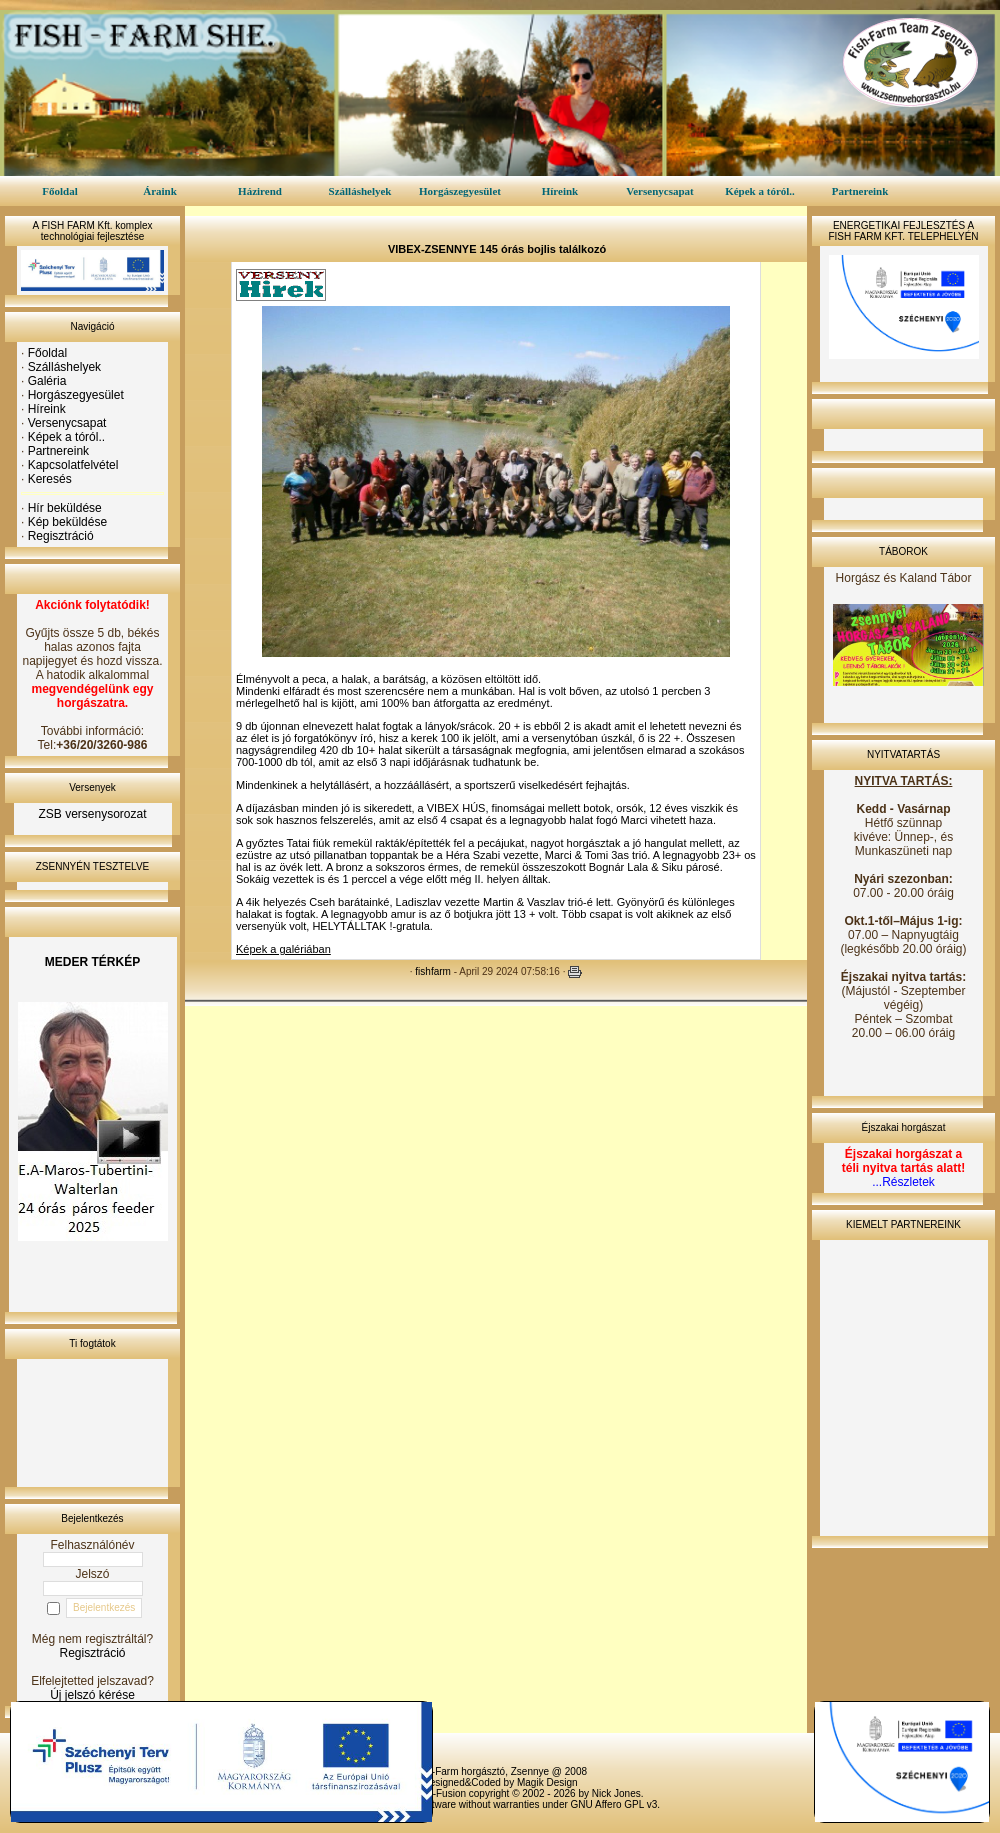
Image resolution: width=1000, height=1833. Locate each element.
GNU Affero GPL (607, 1804)
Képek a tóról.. (760, 191)
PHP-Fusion (439, 1793)
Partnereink (860, 191)
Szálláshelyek (360, 191)
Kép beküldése (67, 522)
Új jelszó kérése (92, 1695)
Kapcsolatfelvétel (73, 465)
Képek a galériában (283, 949)
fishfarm (433, 971)
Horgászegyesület (460, 191)
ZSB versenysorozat (92, 814)
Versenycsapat (659, 191)
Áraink (160, 191)
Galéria (47, 381)
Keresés (50, 479)
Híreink (560, 191)
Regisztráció (61, 536)
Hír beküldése (65, 508)
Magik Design (547, 1782)
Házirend (260, 191)
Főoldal (59, 191)
